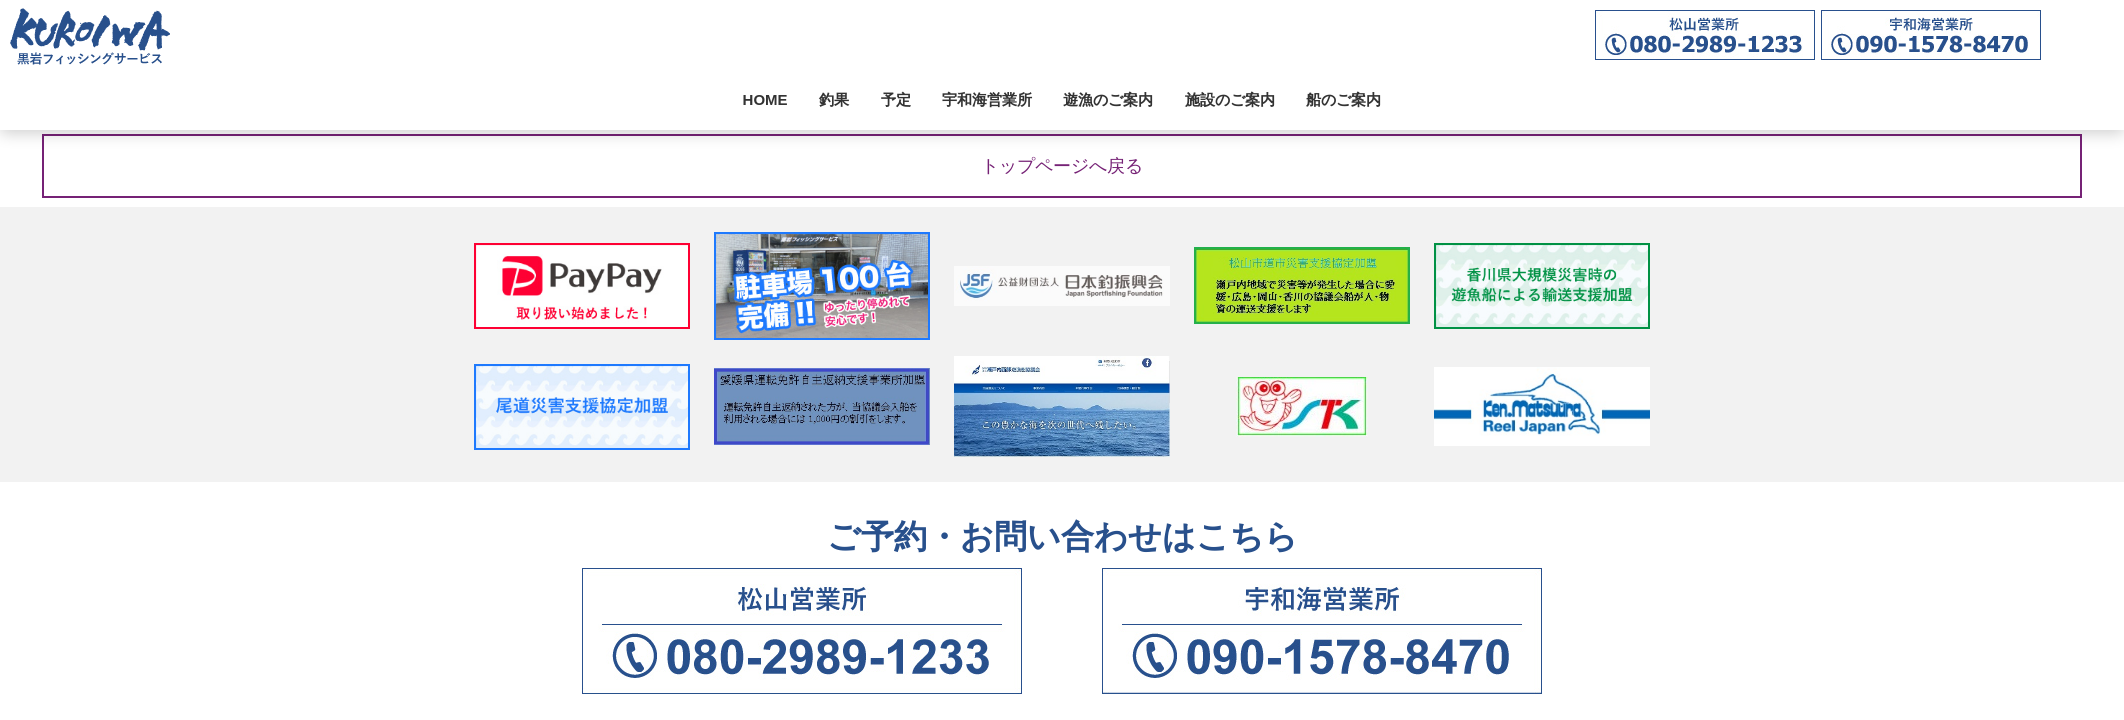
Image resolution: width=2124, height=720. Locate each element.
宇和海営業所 (987, 99)
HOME (765, 99)
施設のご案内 (1230, 99)
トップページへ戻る (1062, 166)
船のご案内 (1343, 99)
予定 (896, 99)
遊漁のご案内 (1108, 99)
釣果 (834, 99)
